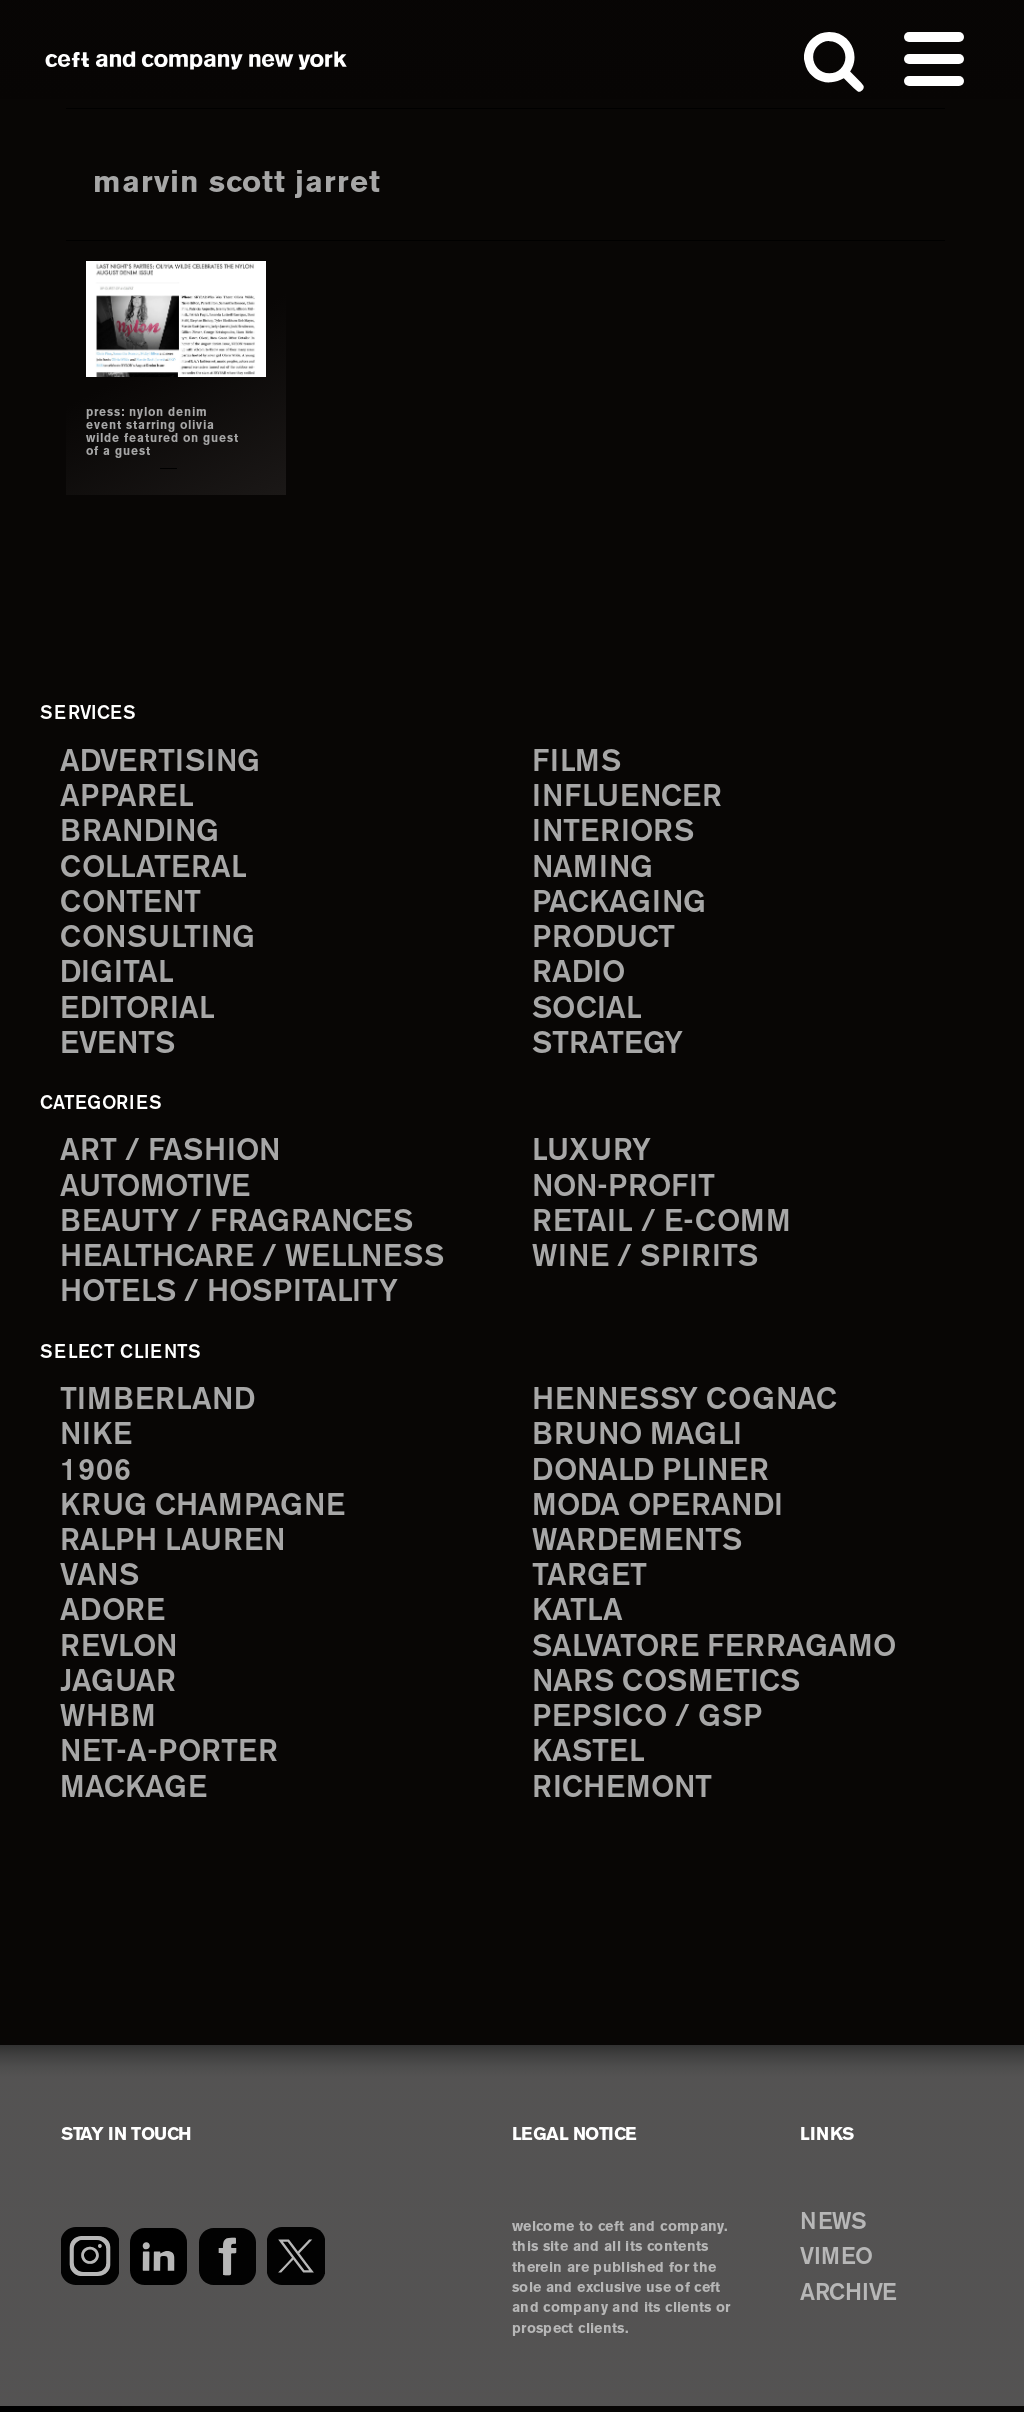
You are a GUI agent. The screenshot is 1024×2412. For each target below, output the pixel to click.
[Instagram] (89, 2262)
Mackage (134, 1794)
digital (117, 973)
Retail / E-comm (661, 1223)
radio (579, 973)
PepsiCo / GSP (648, 1722)
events (119, 1045)
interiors (614, 831)
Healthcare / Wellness (255, 1259)
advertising (162, 759)
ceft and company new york (196, 60)
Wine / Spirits (647, 1259)
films (577, 759)
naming (593, 866)
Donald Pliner (653, 1473)
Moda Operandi (660, 1509)
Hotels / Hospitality (231, 1294)
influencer (628, 795)
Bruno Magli (638, 1437)
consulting (160, 938)
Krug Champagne (204, 1509)
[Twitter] (296, 2262)
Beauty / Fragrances (238, 1223)
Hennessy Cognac (688, 1402)
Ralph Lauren (174, 1544)
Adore (113, 1615)
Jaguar (118, 1687)
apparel (127, 795)
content (132, 902)
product (605, 938)
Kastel (589, 1758)
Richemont (623, 1794)
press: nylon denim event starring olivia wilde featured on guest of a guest (165, 431)
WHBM (109, 1722)
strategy (607, 1045)
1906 (95, 1473)
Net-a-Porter (170, 1758)
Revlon (120, 1651)
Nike (97, 1437)
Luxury (592, 1152)
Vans (101, 1580)
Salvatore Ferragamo (715, 1651)
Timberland (158, 1402)
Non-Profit (625, 1187)
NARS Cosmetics (668, 1687)
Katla (577, 1615)
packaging (620, 902)
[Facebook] (227, 2262)
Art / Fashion (172, 1152)
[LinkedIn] (158, 2262)
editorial (138, 1009)
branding (141, 831)
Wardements (639, 1544)
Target (589, 1580)
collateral (153, 866)
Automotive (157, 1187)
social (588, 1009)
